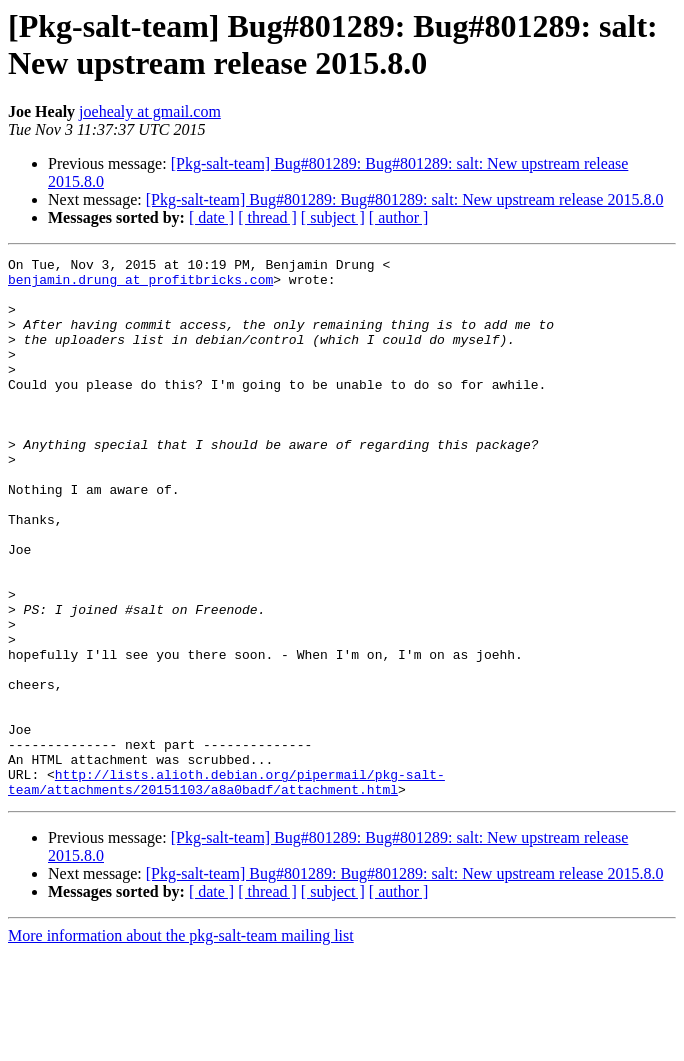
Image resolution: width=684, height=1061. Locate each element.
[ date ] (211, 217)
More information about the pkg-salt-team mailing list (181, 1043)
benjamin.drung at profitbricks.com (140, 285)
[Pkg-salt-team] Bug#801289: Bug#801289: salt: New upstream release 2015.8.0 (405, 199)
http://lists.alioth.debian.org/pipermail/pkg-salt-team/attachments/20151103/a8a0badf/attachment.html (226, 888)
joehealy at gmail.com (150, 111)
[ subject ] (333, 217)
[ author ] (399, 217)
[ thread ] (267, 217)
